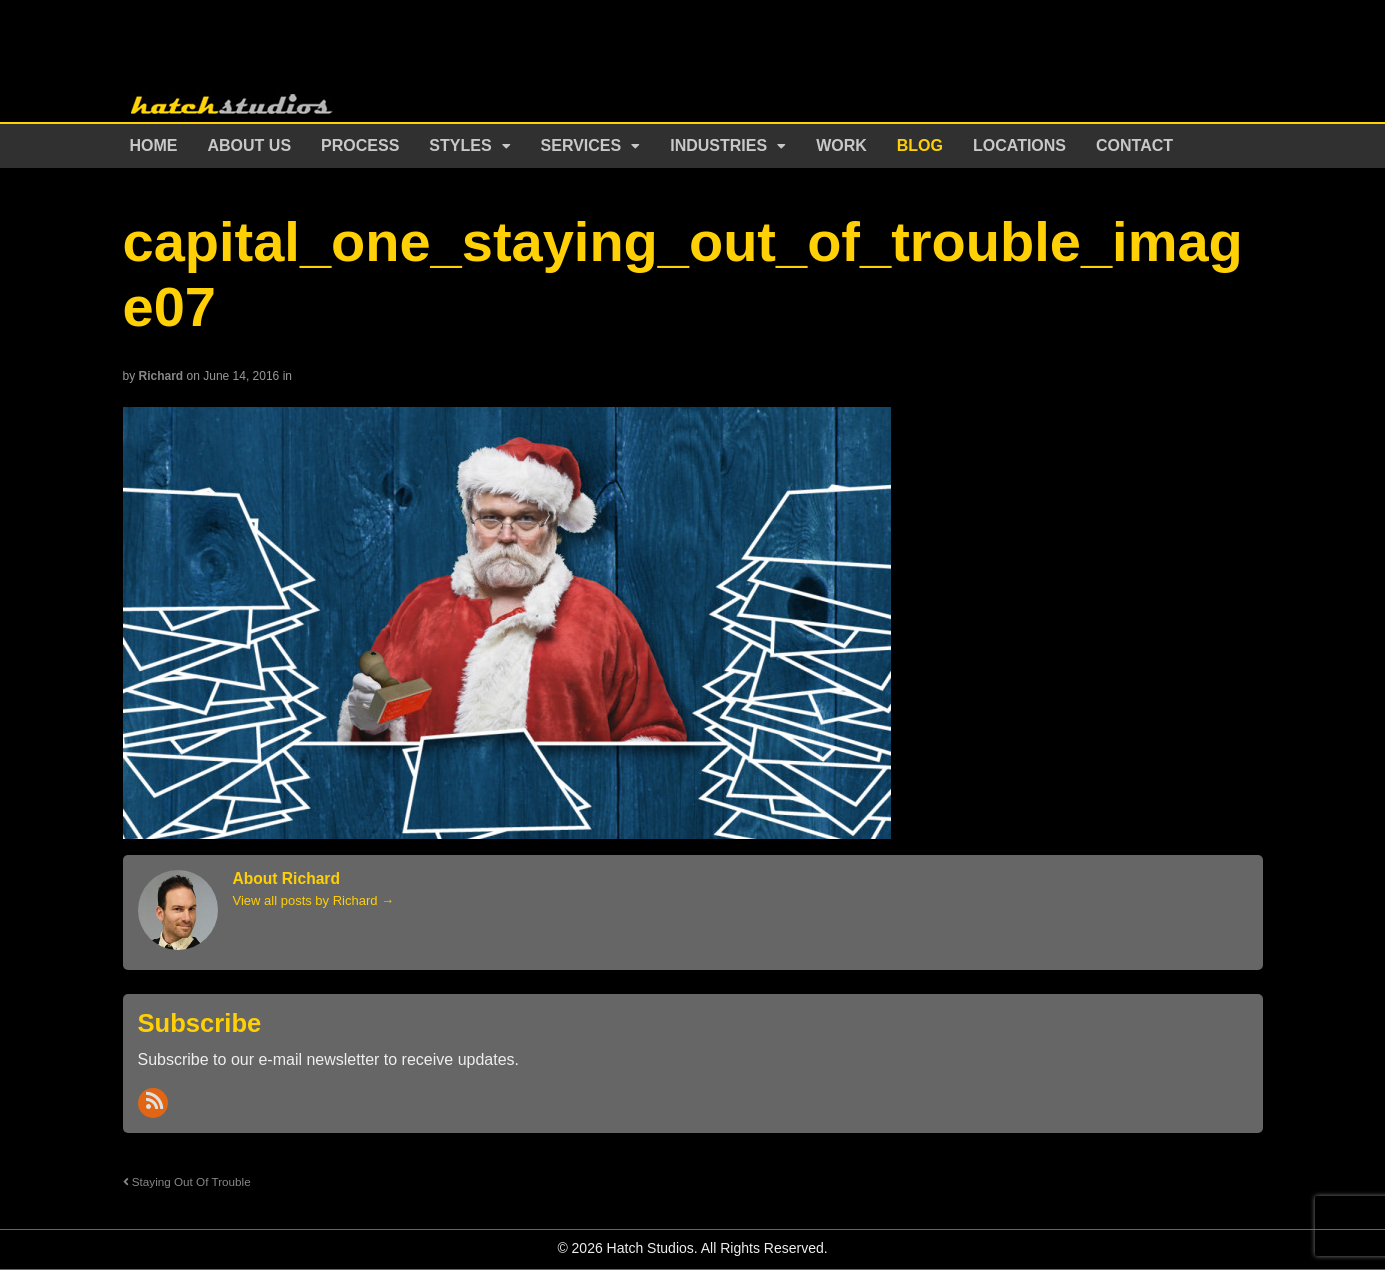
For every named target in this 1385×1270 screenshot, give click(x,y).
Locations (1019, 145)
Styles (460, 145)
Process (360, 145)
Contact (1134, 145)
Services (581, 145)
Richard (161, 376)
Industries (718, 145)
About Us (250, 145)
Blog (920, 145)
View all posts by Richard (314, 900)
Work (841, 145)
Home (154, 145)
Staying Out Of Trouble (187, 1181)
